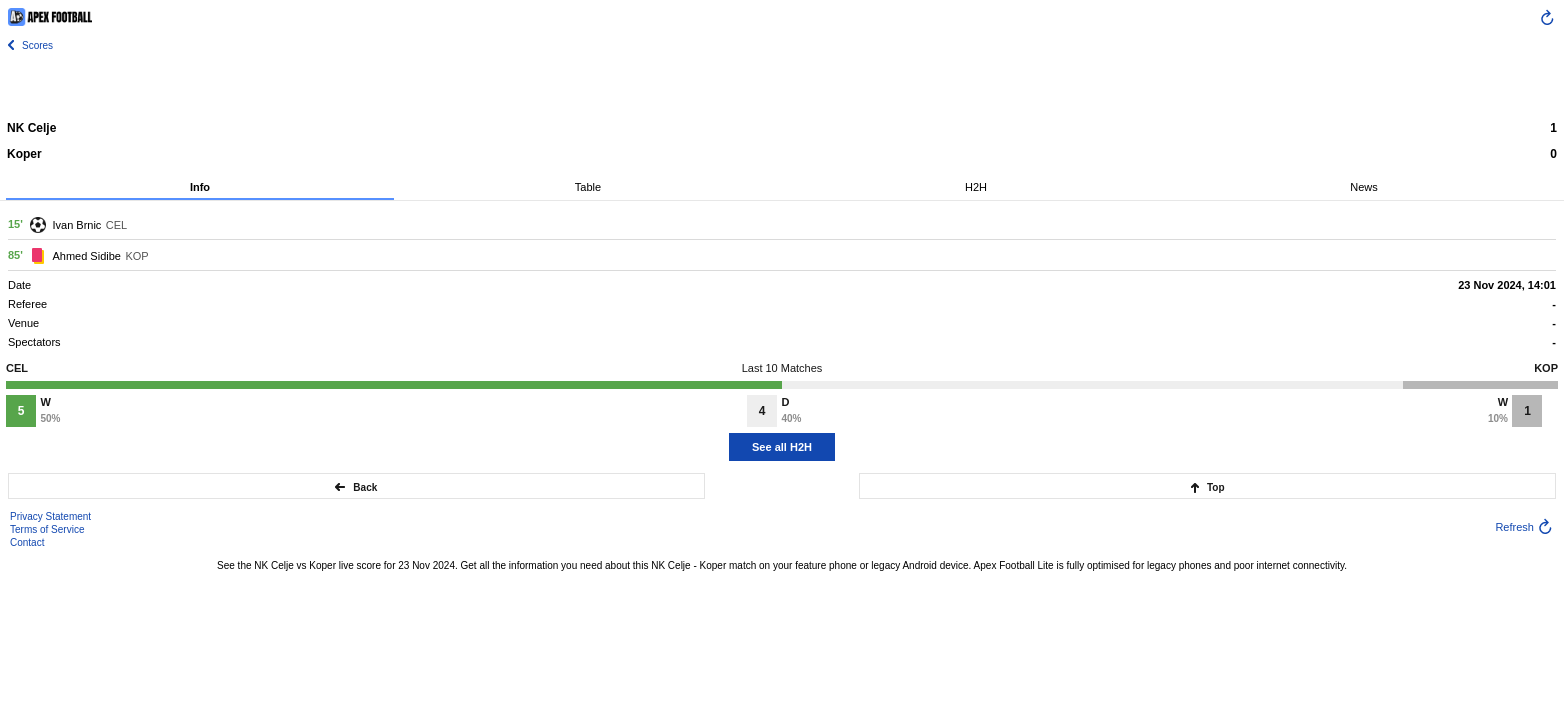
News (1364, 187)
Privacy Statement (50, 516)
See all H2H (782, 447)
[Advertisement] (782, 85)
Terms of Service (47, 529)
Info (200, 187)
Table (588, 187)
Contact (27, 542)
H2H (976, 187)
